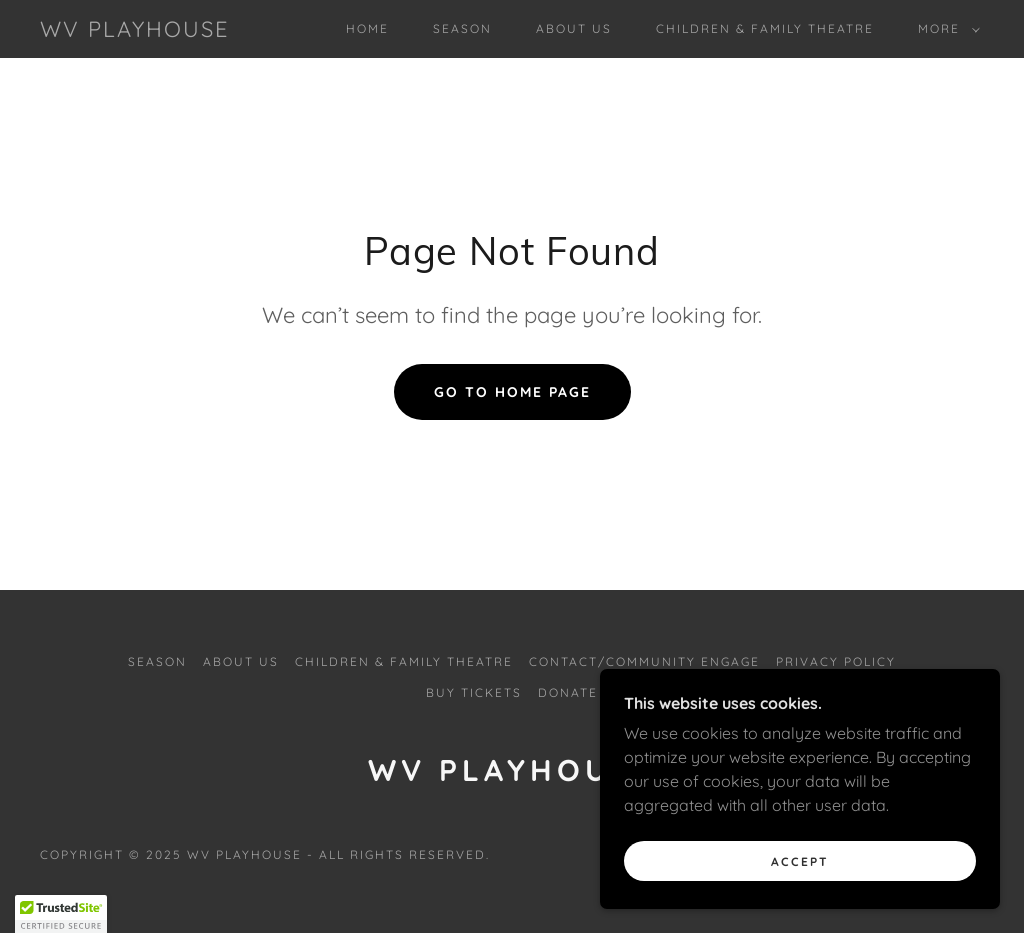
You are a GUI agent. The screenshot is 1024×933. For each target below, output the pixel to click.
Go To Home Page (512, 392)
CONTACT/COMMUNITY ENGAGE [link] (644, 661)
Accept (800, 861)
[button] (945, 29)
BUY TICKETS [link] (474, 692)
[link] (135, 31)
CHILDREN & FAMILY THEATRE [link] (765, 28)
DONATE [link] (568, 692)
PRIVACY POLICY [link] (836, 661)
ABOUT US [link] (574, 28)
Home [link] (367, 28)
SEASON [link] (462, 28)
